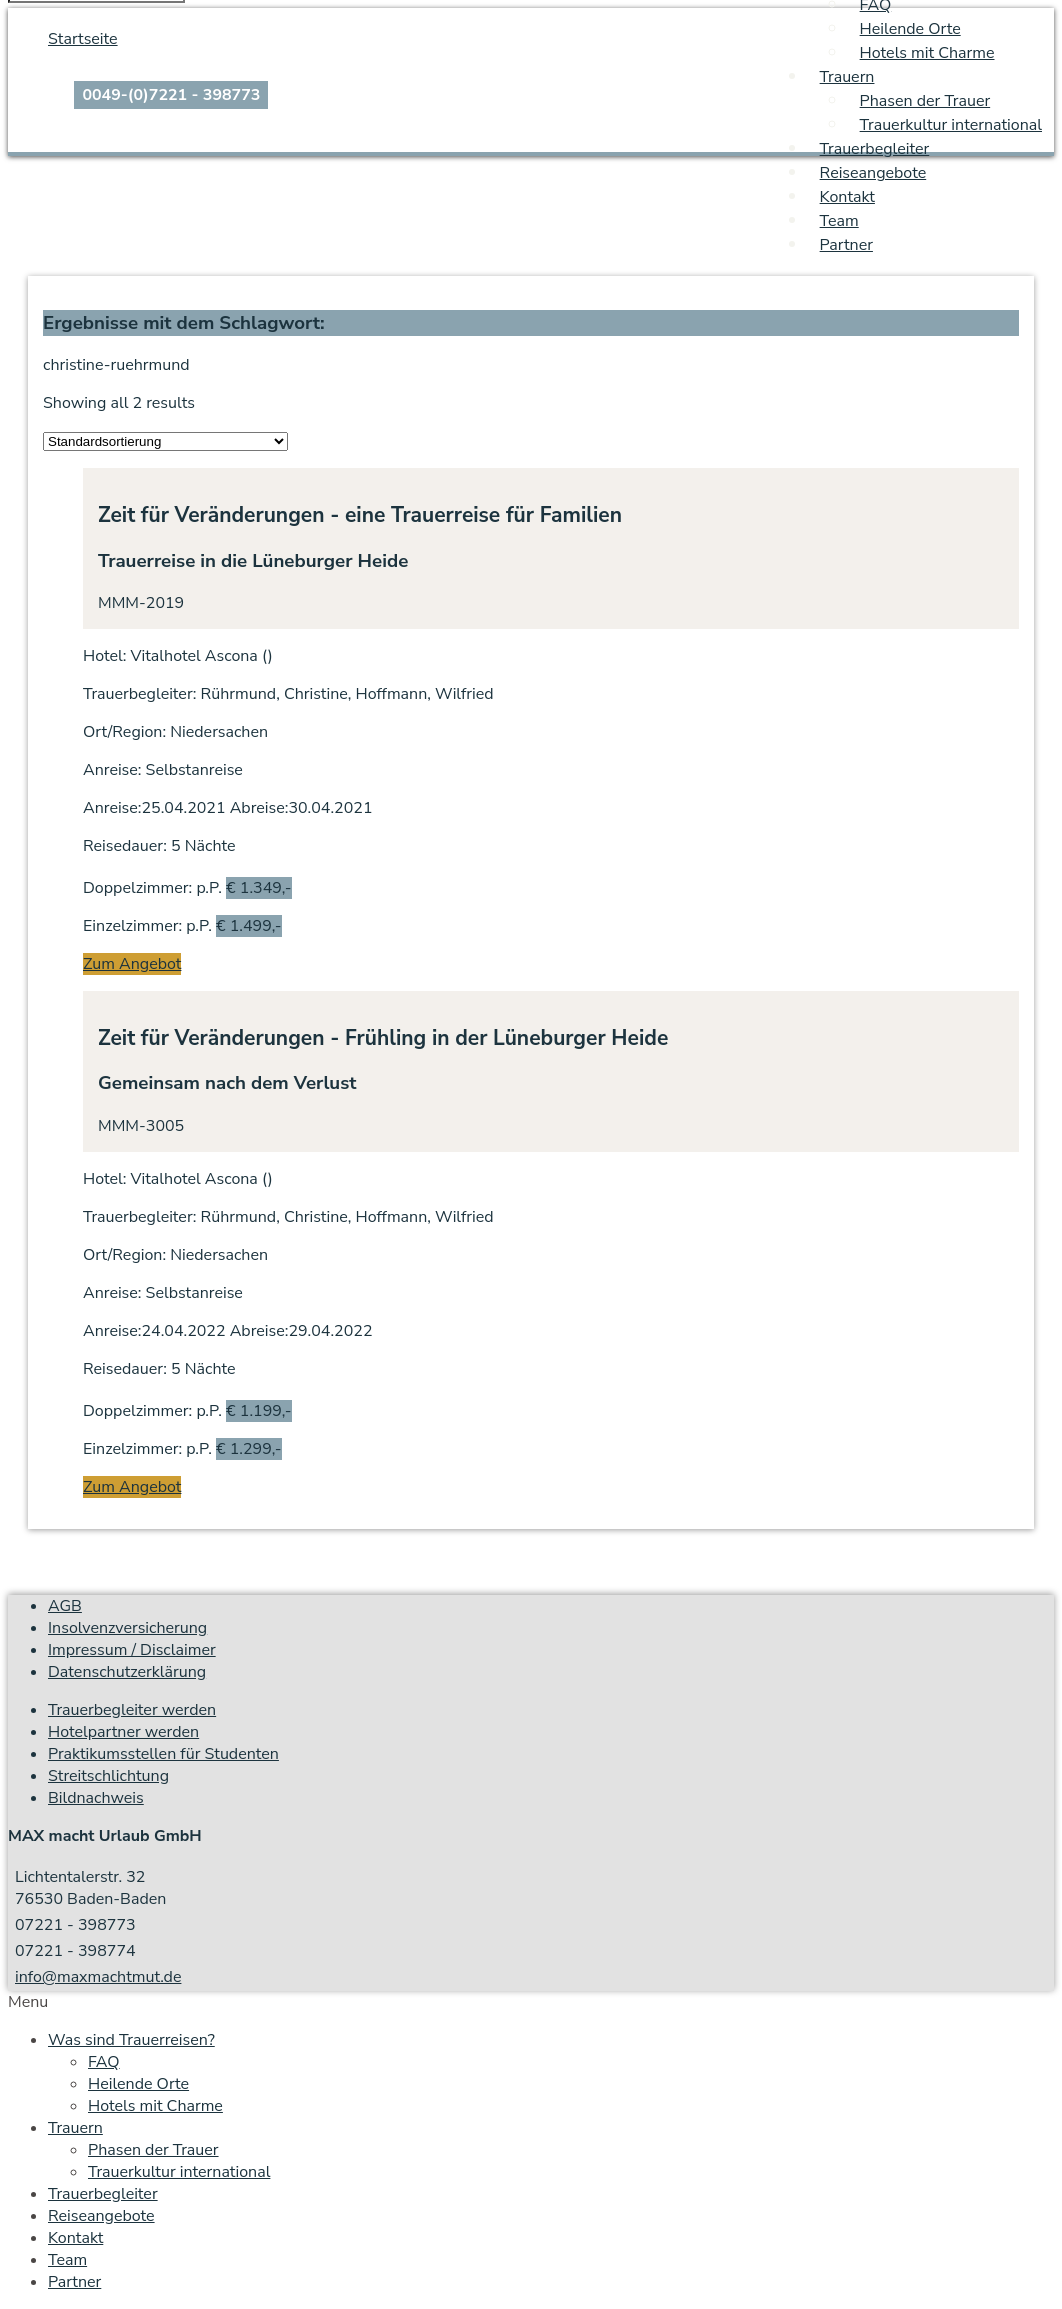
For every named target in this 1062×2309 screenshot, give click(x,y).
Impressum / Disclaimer (132, 1650)
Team (839, 221)
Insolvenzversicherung (127, 1628)
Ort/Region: (124, 732)
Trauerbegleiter (875, 149)
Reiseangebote (873, 173)
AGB (65, 1606)
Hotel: (104, 656)
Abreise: (259, 808)
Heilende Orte (910, 29)
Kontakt (847, 197)
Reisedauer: (125, 846)
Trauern (847, 77)
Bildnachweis (96, 1798)
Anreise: (112, 770)
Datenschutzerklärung (127, 1672)
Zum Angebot (132, 964)
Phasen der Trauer (925, 101)
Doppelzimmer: (137, 888)
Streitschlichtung (108, 1776)
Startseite (83, 39)
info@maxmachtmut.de (98, 1977)
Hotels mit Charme (927, 53)
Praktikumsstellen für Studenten (163, 1754)
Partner (846, 245)
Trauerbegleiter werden (132, 1710)
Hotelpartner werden (123, 1732)
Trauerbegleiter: (139, 694)
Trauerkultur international (951, 125)
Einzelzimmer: (132, 926)
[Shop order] (165, 441)
